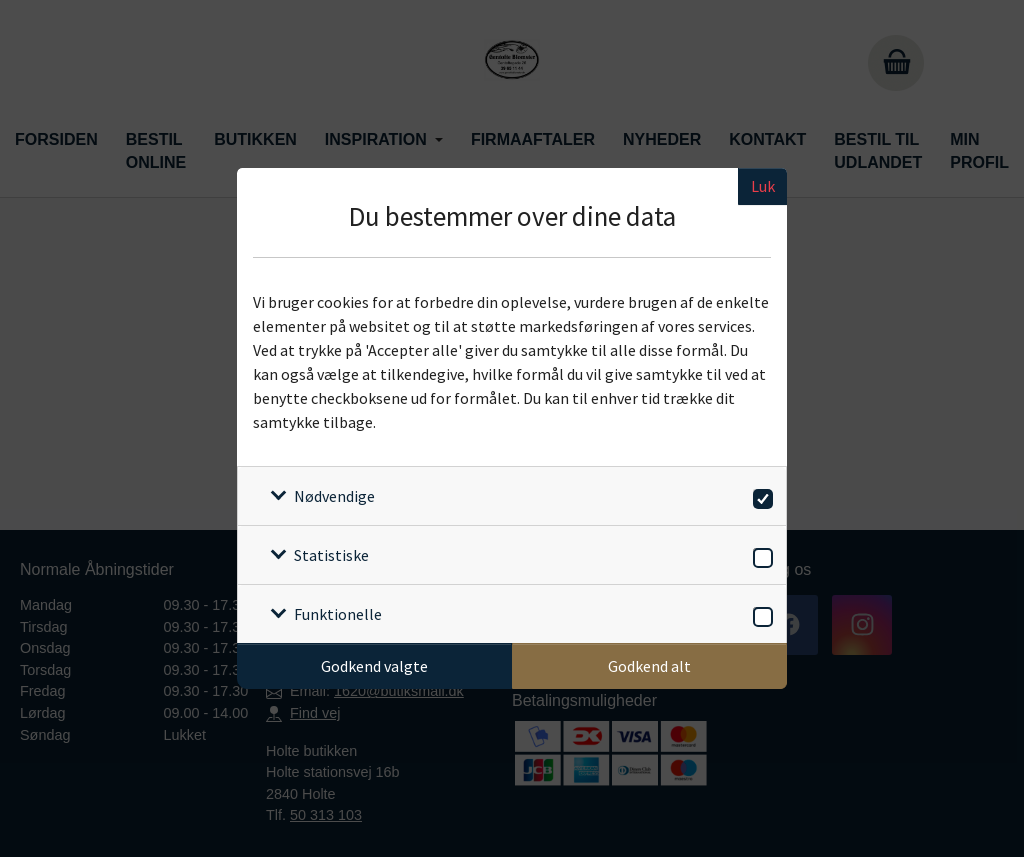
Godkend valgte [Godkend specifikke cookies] (374, 666)
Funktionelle (338, 614)
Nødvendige (334, 496)
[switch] (759, 495)
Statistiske (331, 555)
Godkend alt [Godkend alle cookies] (649, 666)
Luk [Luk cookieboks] (763, 186)
